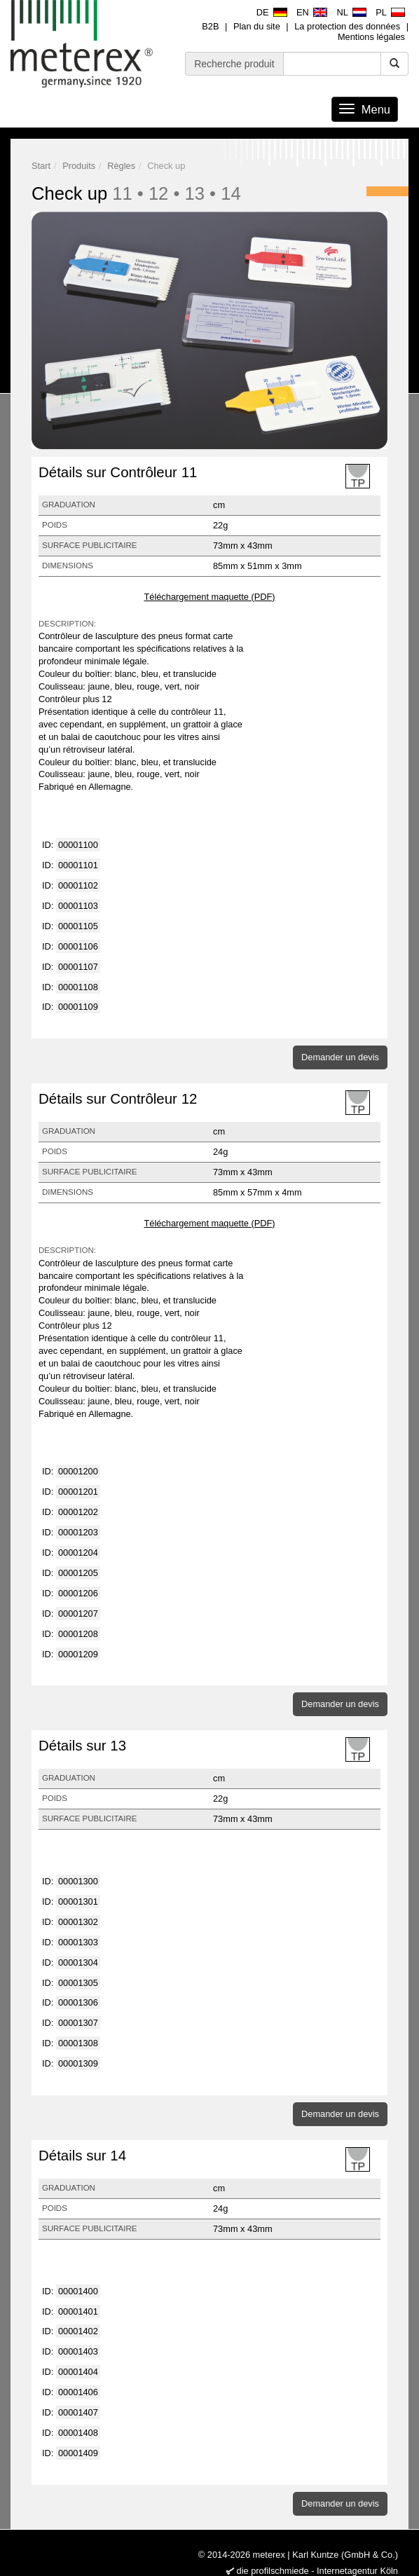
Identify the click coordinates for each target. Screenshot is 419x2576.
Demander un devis (340, 1057)
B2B (210, 26)
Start (41, 165)
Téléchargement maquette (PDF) (209, 596)
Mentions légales (371, 37)
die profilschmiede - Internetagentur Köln (317, 2570)
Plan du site (256, 26)
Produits (78, 165)
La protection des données (347, 26)
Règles (121, 165)
